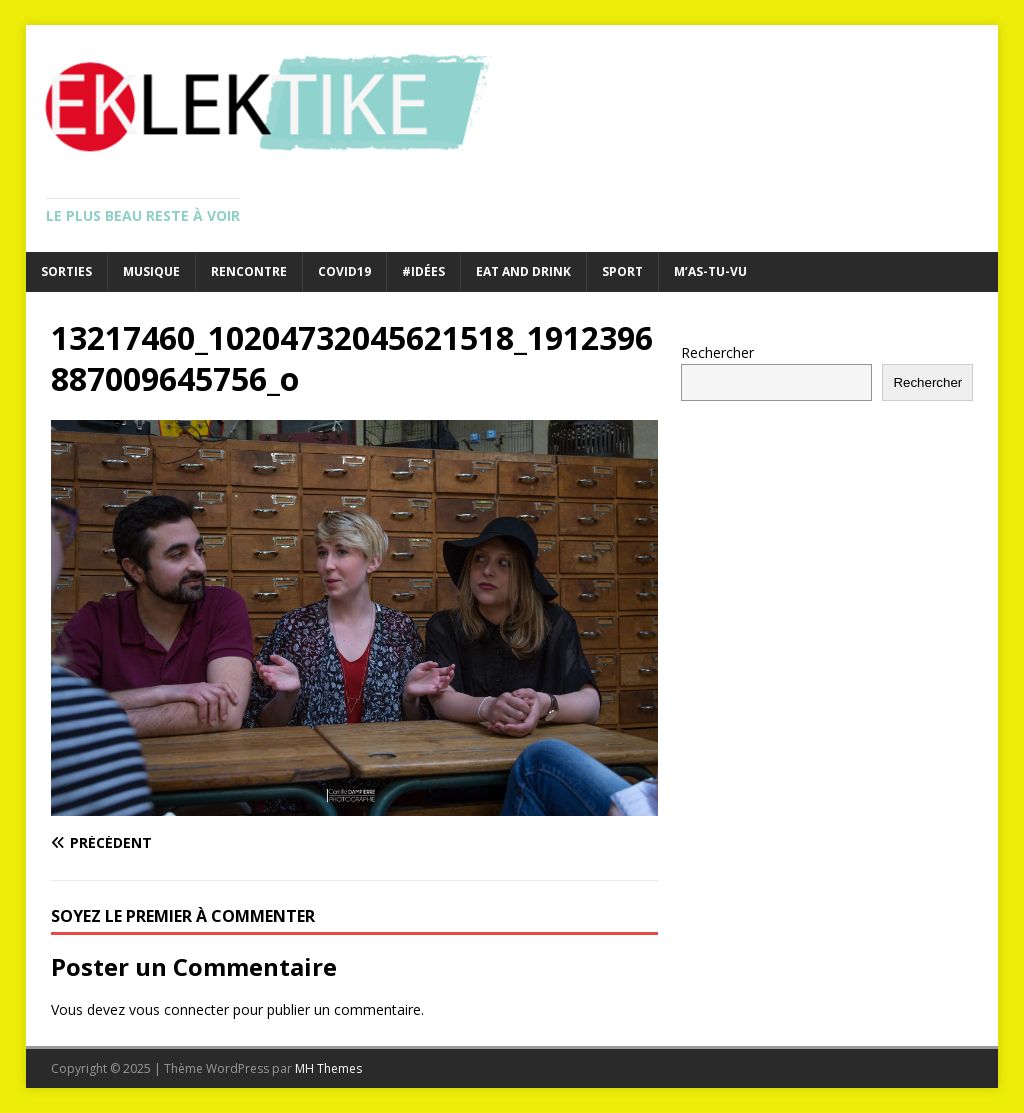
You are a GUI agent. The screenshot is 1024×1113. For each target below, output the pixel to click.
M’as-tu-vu (710, 271)
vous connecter (179, 1009)
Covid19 (344, 271)
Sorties (66, 271)
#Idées (423, 271)
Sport (622, 271)
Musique (151, 271)
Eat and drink (523, 271)
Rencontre (249, 271)
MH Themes (328, 1068)
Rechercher (717, 352)
